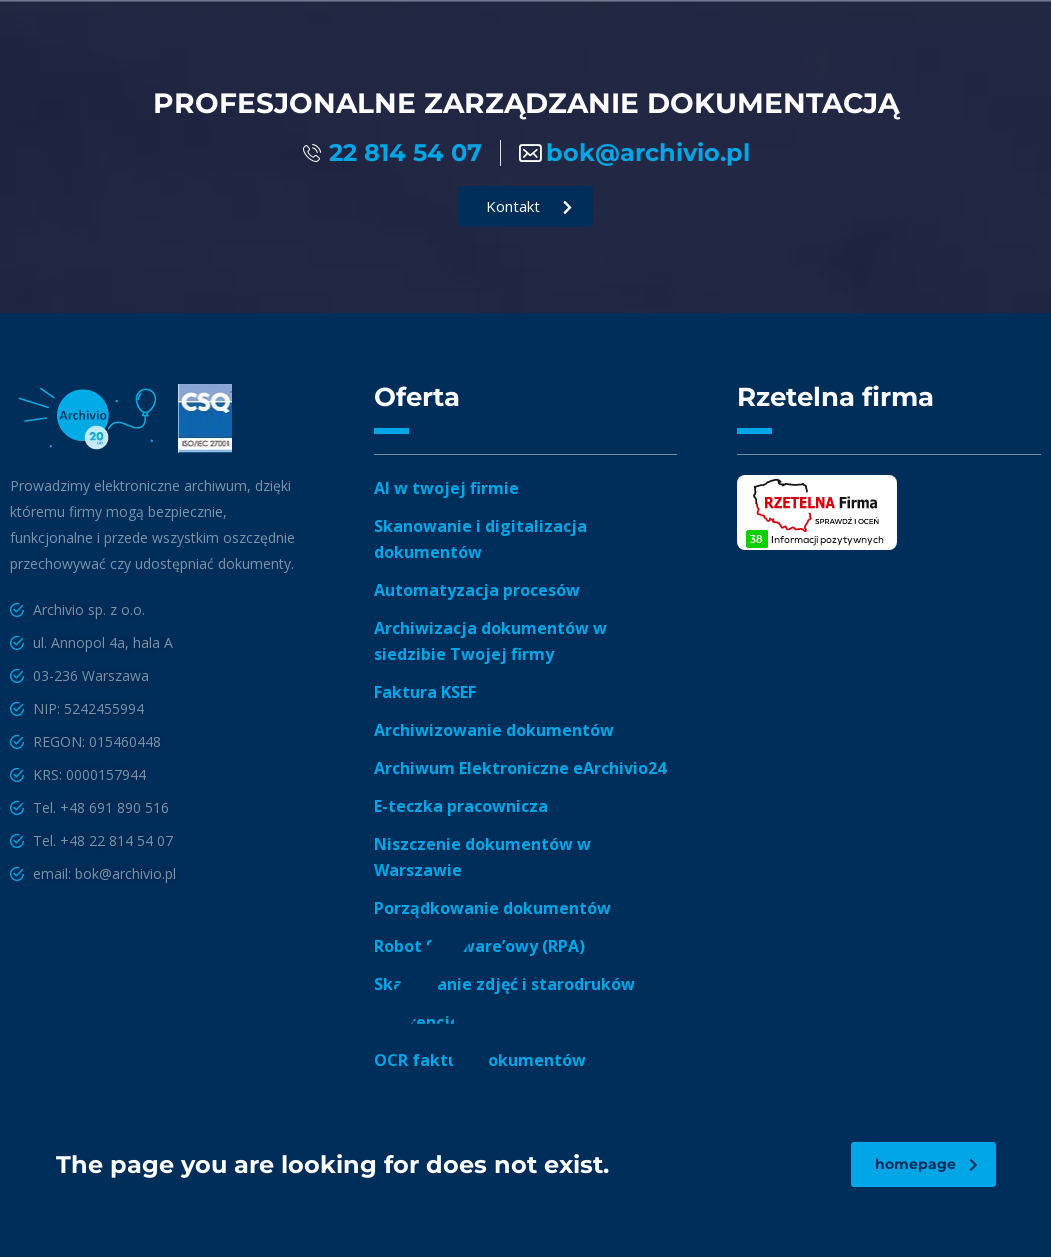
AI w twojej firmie (446, 488)
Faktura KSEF (425, 692)
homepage (926, 1164)
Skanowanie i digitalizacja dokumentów (480, 539)
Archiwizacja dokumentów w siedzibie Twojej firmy (490, 641)
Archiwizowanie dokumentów (494, 730)
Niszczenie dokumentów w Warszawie (482, 857)
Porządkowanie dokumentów (492, 908)
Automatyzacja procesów (477, 590)
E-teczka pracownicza (461, 806)
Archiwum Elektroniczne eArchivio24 (520, 768)
